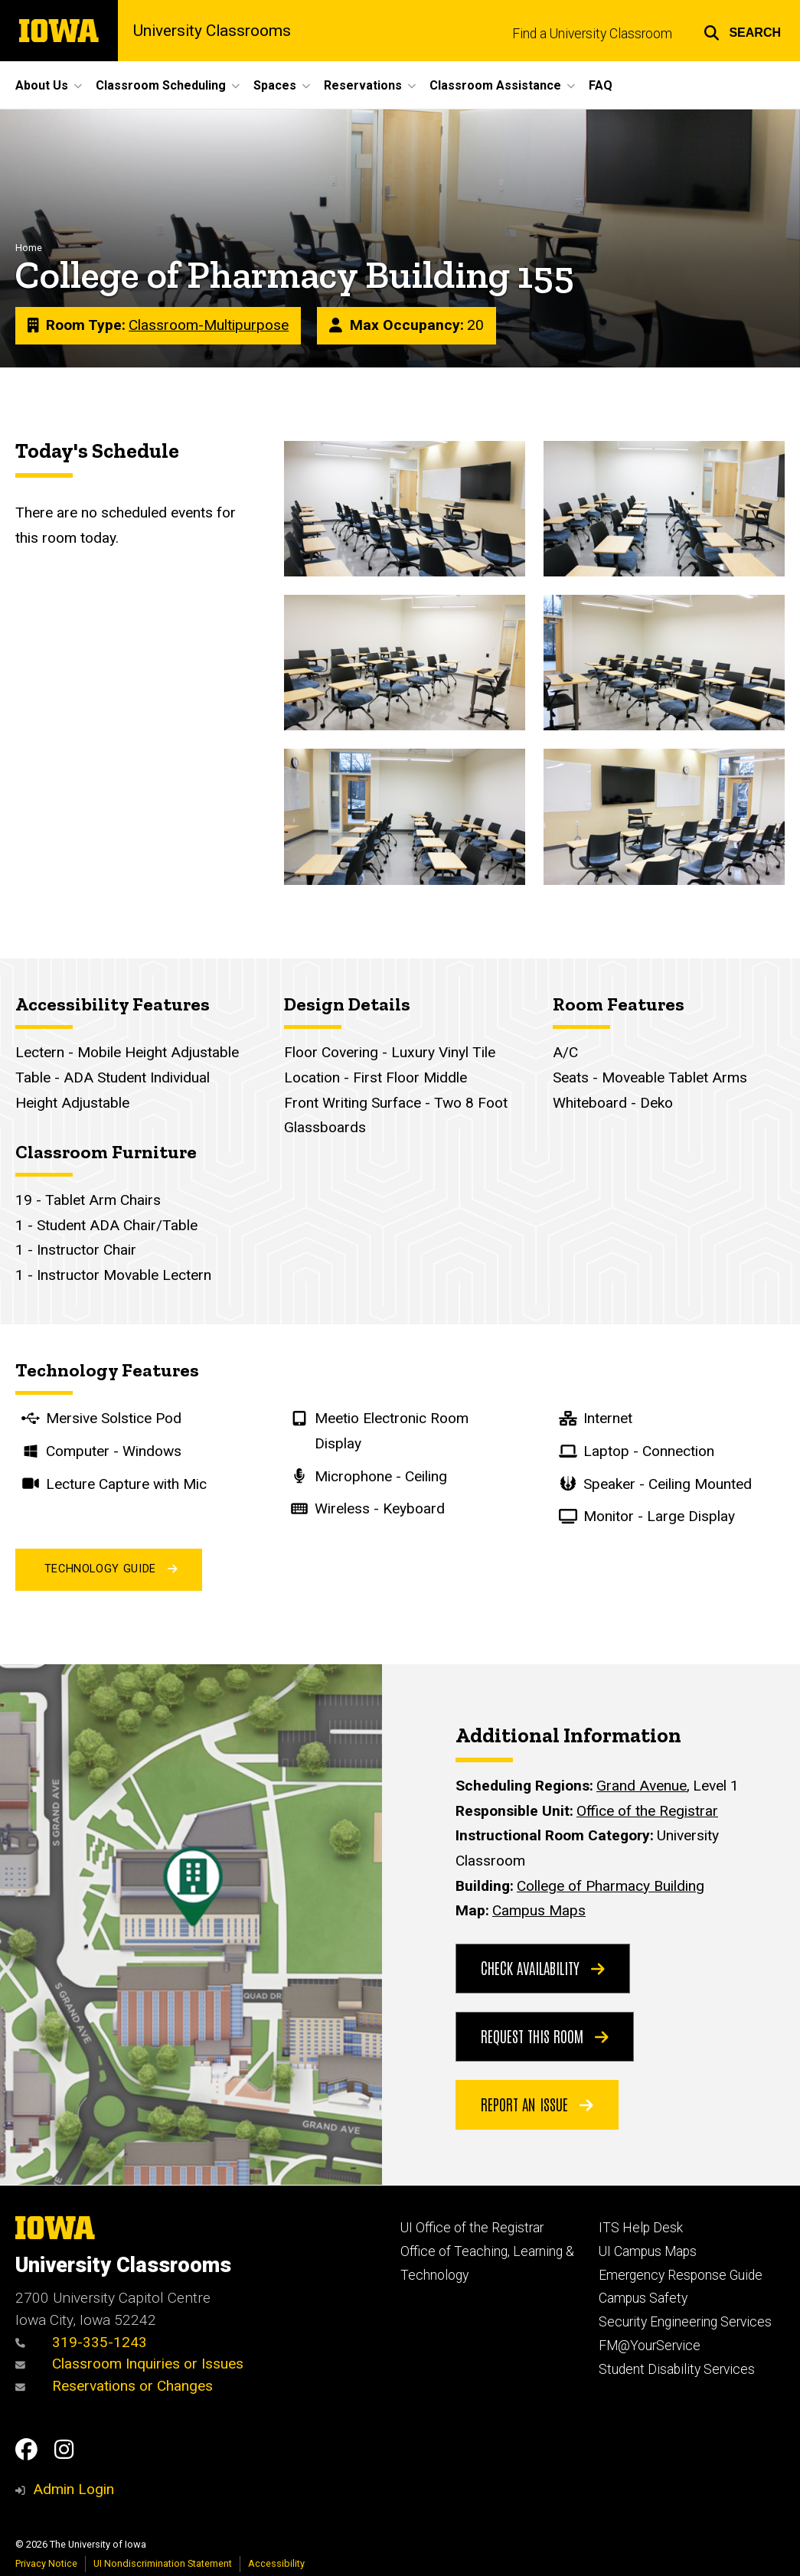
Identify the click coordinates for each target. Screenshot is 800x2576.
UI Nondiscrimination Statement (162, 2563)
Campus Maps (539, 1910)
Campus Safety (643, 2298)
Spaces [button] (274, 85)
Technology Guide (109, 1569)
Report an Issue (537, 2104)
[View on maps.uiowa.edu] (191, 1676)
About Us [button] (41, 85)
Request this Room (545, 2035)
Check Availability (543, 1967)
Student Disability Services (677, 2369)
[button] (742, 30)
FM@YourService (649, 2345)
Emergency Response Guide (680, 2275)
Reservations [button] (363, 85)
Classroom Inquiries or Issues (131, 2363)
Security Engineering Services (685, 2322)
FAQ (600, 85)
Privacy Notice (46, 2563)
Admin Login (73, 2489)
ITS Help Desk (641, 2227)
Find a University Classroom (592, 33)
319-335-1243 (81, 2342)
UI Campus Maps (648, 2251)
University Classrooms (212, 31)
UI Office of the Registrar (472, 2227)
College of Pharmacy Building (610, 1886)
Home (28, 247)
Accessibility (276, 2563)
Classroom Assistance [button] (495, 85)
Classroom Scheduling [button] (161, 85)
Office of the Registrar (647, 1811)
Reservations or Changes (114, 2386)
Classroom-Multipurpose (209, 326)
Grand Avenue (641, 1785)
